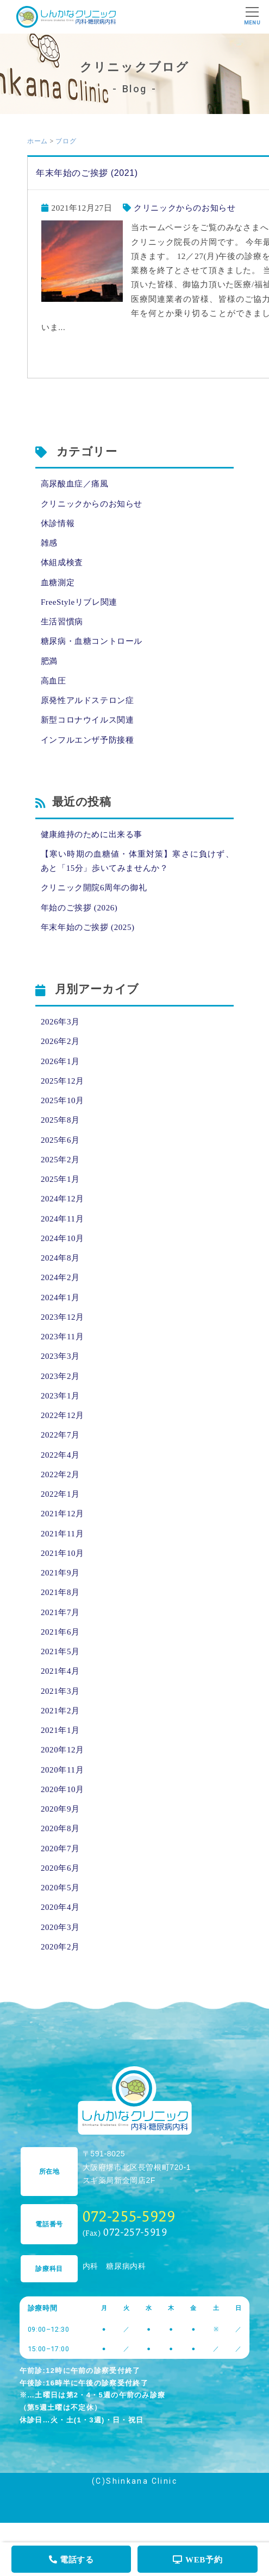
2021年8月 (60, 1592)
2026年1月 (60, 1061)
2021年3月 (60, 1691)
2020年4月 (60, 1907)
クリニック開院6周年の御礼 (94, 887)
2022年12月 (62, 1415)
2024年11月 (62, 1218)
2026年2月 (60, 1041)
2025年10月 (62, 1100)
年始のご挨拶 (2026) (79, 907)
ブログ (65, 141)
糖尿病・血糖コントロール (91, 641)
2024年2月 (60, 1277)
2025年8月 (60, 1120)
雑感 (49, 543)
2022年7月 (60, 1435)
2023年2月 (60, 1376)
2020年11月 (62, 1769)
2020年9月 (60, 1809)
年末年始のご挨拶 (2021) (87, 173)
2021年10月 (62, 1553)
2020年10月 (62, 1789)
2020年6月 (60, 1868)
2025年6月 (60, 1140)
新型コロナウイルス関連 (87, 720)
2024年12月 (62, 1198)
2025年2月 (60, 1159)
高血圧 (53, 680)
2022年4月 (60, 1455)
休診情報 (57, 523)
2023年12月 (62, 1317)
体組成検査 (62, 562)
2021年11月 (62, 1533)
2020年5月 (60, 1887)
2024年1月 (60, 1297)
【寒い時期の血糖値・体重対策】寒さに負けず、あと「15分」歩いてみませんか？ (137, 861)
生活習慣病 (62, 621)
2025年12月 (62, 1081)
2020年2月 (60, 1946)
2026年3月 (60, 1021)
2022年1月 (60, 1494)
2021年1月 (60, 1730)
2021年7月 (60, 1612)
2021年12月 (62, 1513)
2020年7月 (60, 1848)
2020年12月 (62, 1749)
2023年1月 (60, 1395)
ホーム (37, 141)
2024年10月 (62, 1238)
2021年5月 (60, 1651)
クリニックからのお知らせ (184, 208)
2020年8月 (60, 1828)
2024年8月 (60, 1258)
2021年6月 (60, 1632)
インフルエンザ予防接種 (87, 740)
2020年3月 (60, 1927)
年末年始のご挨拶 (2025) (88, 927)
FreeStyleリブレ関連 (79, 602)
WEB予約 (197, 2559)
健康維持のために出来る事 (91, 834)
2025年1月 (60, 1179)
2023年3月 (60, 1356)
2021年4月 (60, 1671)
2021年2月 (60, 1710)
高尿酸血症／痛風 (75, 483)
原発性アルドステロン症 (87, 700)
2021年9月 (60, 1572)
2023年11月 (62, 1336)
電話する (71, 2559)
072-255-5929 (129, 2216)
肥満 (49, 661)
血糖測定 (57, 582)
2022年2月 (60, 1474)
